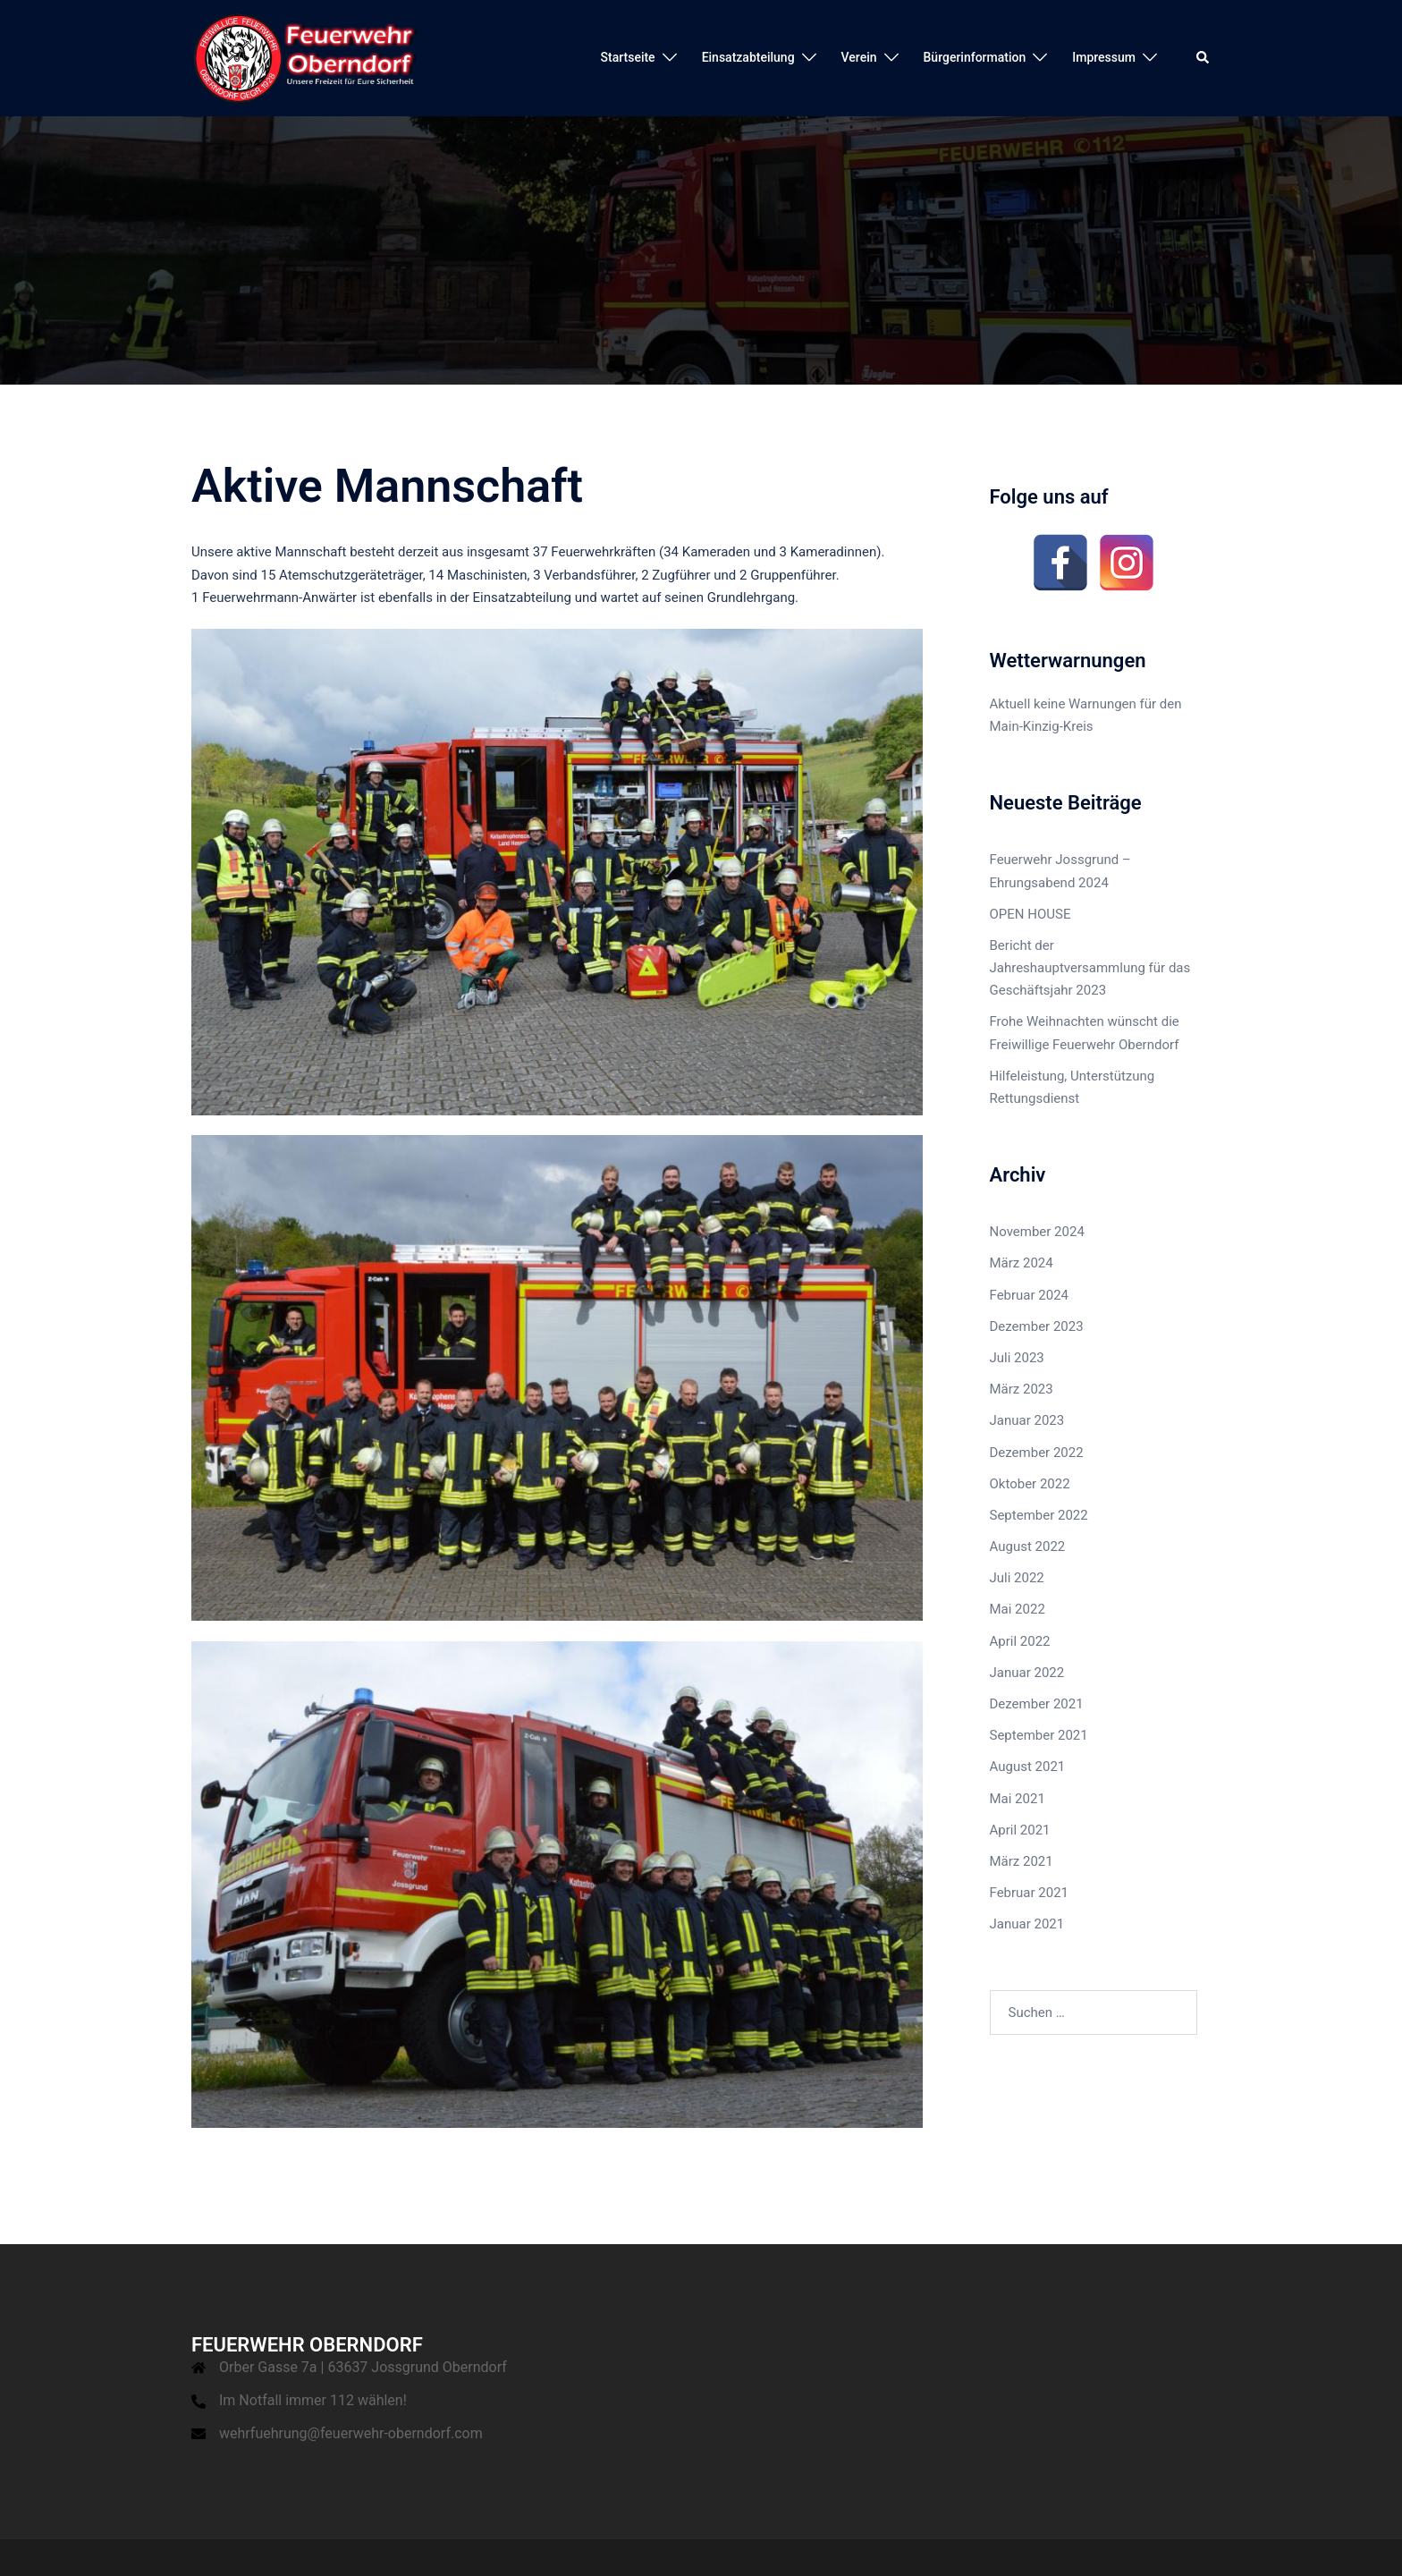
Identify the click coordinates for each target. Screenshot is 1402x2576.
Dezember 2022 (1037, 1453)
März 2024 (1021, 1263)
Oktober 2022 (1030, 1484)
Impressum (1104, 57)
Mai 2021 (1017, 1799)
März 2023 (1021, 1389)
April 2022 (1020, 1641)
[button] (1203, 58)
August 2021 (1028, 1766)
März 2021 (1021, 1861)
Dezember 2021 (1037, 1704)
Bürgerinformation (975, 57)
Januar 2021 (1027, 1924)
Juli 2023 (1017, 1358)
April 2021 (1020, 1830)
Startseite (628, 57)
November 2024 (1037, 1232)
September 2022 (1039, 1515)
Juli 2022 (1017, 1578)
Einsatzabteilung (748, 57)
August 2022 (1028, 1546)
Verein (859, 57)
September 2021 (1039, 1735)
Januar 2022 (1027, 1673)
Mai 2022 (1017, 1609)
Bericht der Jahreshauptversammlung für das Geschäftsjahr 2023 (1090, 967)
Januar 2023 (1027, 1420)
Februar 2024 (1029, 1295)
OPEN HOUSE (1030, 914)
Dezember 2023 (1037, 1326)
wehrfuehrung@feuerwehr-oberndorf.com (351, 2433)
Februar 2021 (1029, 1893)
